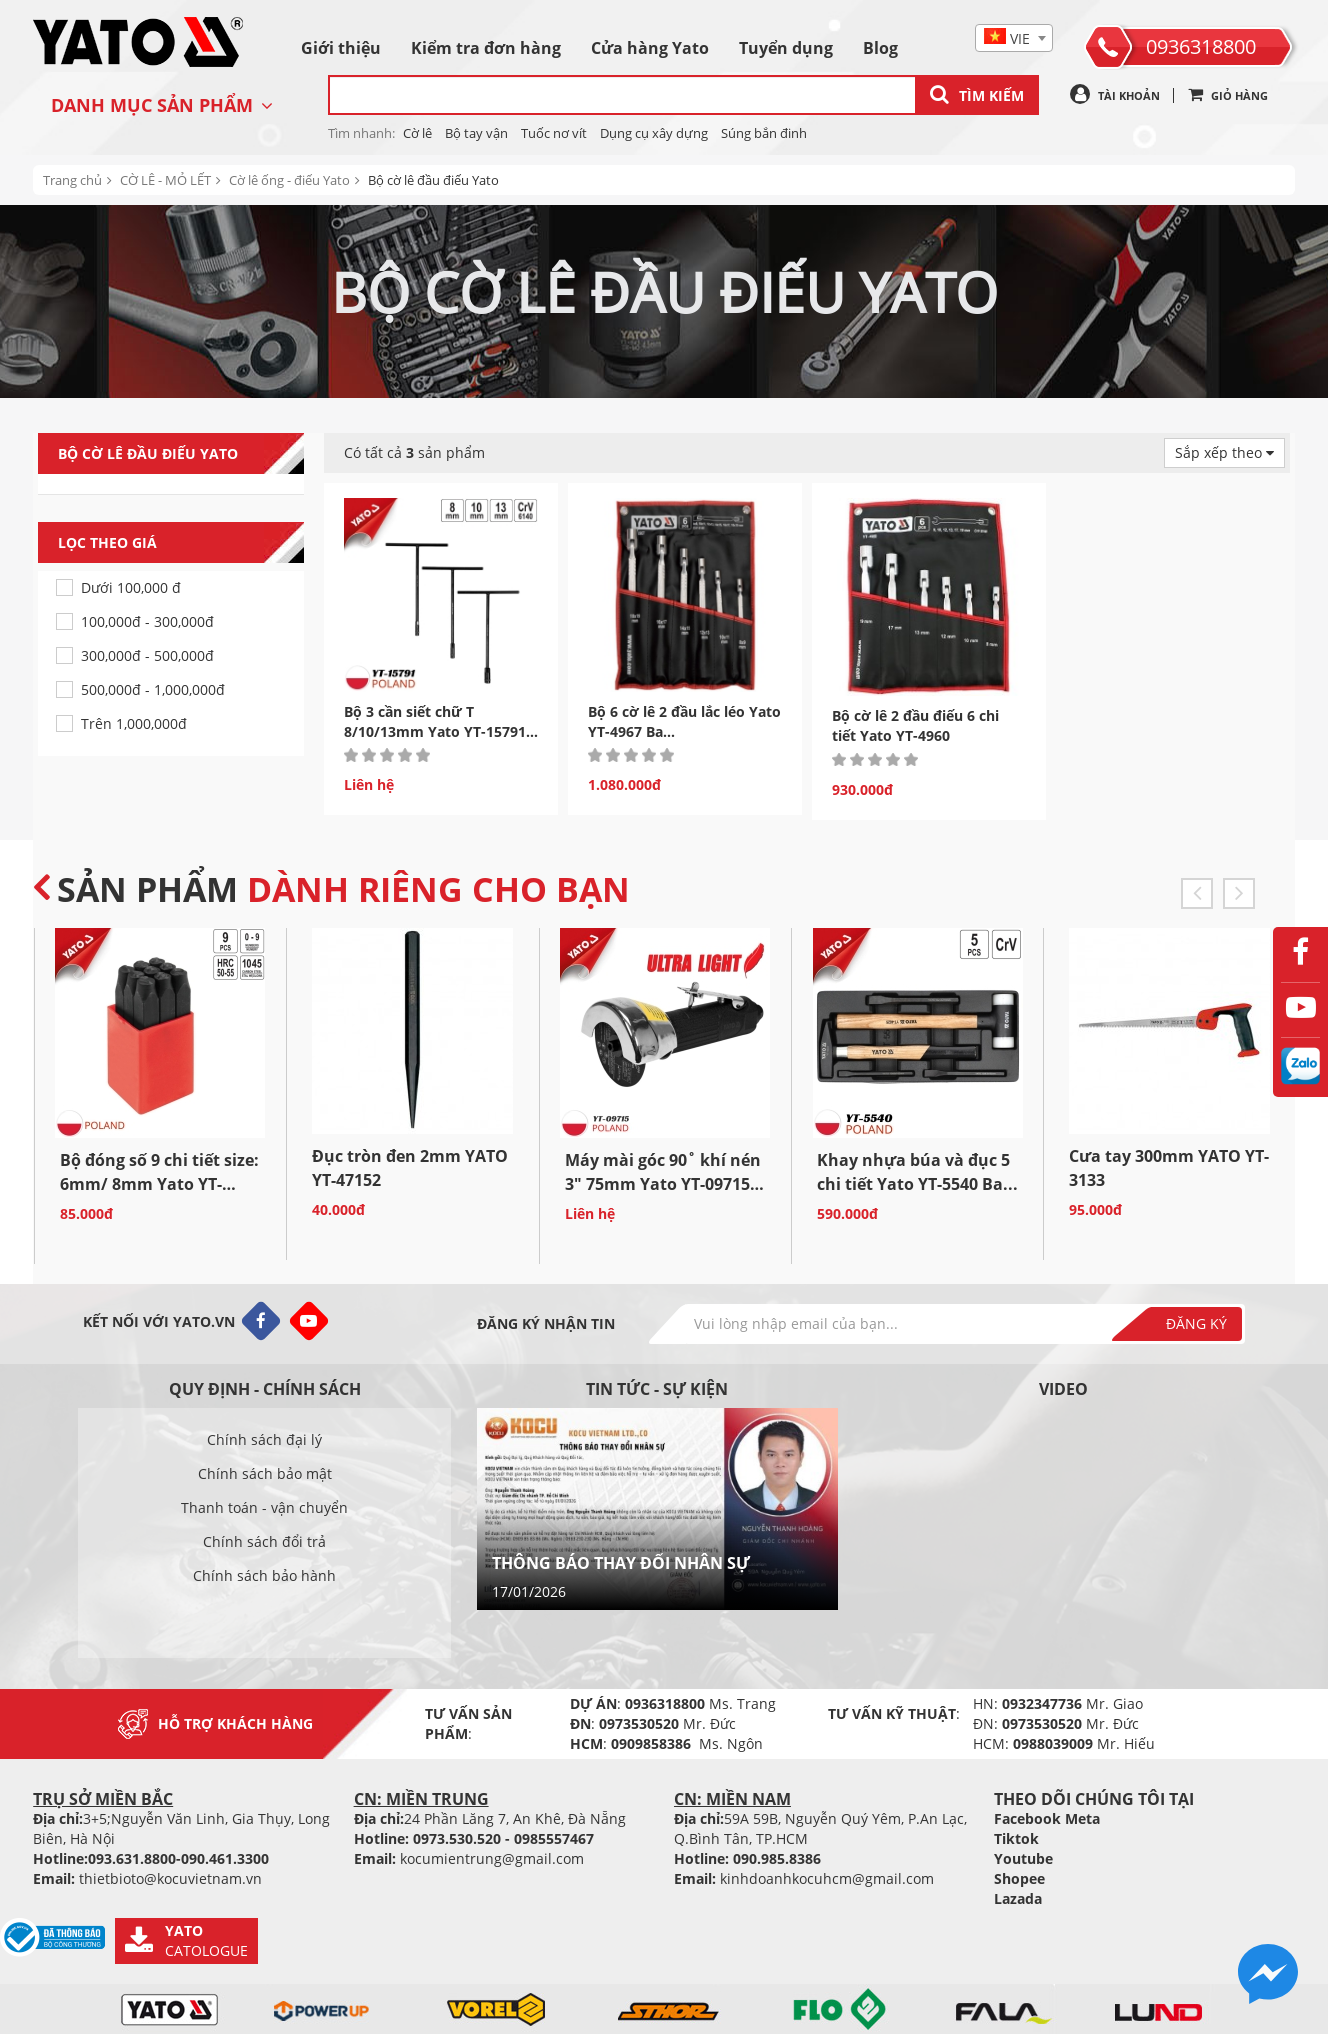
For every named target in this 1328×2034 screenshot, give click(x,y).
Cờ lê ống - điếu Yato (289, 180)
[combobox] (1014, 38)
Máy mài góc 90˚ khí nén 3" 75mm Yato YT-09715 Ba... (663, 1184)
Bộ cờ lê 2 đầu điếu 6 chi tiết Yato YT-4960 (915, 725)
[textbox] (1014, 39)
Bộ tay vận (476, 133)
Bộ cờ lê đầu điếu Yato (433, 180)
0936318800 (1201, 46)
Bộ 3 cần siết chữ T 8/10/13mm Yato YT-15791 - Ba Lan (439, 731)
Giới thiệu (341, 48)
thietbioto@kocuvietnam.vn (170, 1878)
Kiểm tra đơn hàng (486, 48)
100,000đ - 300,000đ (147, 621)
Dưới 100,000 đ (131, 587)
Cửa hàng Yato (650, 48)
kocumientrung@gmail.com (492, 1858)
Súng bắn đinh (764, 133)
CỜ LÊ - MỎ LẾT (165, 180)
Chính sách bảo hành (264, 1575)
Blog (880, 48)
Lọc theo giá (180, 543)
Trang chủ (72, 180)
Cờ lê (417, 133)
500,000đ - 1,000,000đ (153, 689)
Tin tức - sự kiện (657, 1389)
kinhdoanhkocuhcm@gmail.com (827, 1878)
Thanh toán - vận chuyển (264, 1507)
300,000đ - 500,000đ (147, 655)
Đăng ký (1196, 1323)
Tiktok (1016, 1838)
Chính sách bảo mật (265, 1473)
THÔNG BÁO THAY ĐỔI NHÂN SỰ (621, 1563)
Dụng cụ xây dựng (654, 133)
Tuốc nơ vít (554, 133)
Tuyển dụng (786, 48)
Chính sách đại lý (264, 1439)
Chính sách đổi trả (264, 1541)
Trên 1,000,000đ (134, 723)
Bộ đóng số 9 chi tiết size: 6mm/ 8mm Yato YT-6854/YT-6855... (159, 1184)
